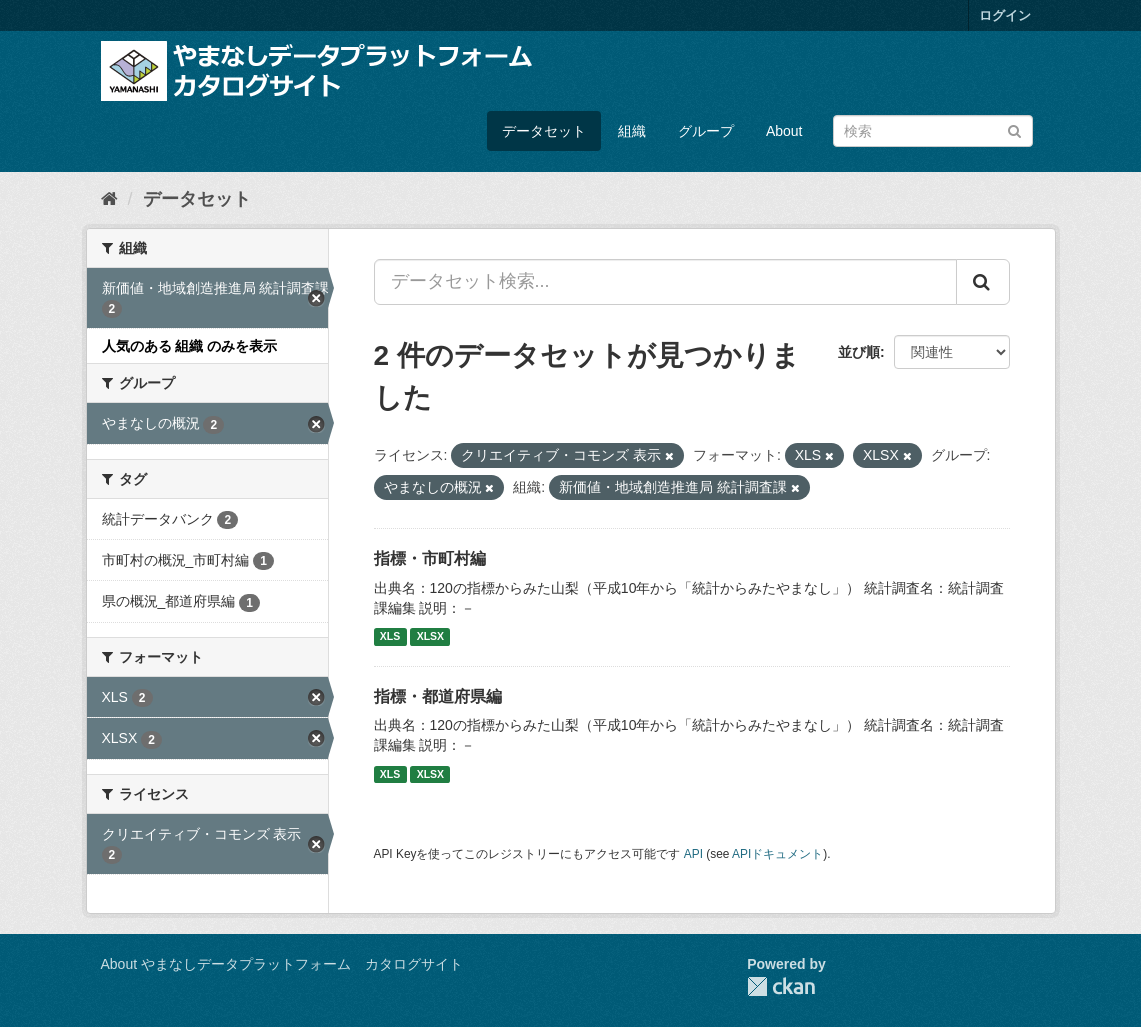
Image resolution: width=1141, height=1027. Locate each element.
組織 (632, 131)
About (784, 131)
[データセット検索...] (665, 282)
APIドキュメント (777, 854)
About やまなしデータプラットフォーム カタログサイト (282, 964)
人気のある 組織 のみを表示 (190, 346)
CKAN (781, 986)
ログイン (1005, 15)
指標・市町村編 (430, 558)
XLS (390, 637)
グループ (706, 131)
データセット (544, 131)
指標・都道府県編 (438, 696)
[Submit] (1014, 129)
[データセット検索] (933, 131)
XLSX (430, 637)
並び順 (859, 352)
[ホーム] (109, 199)
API (693, 854)
